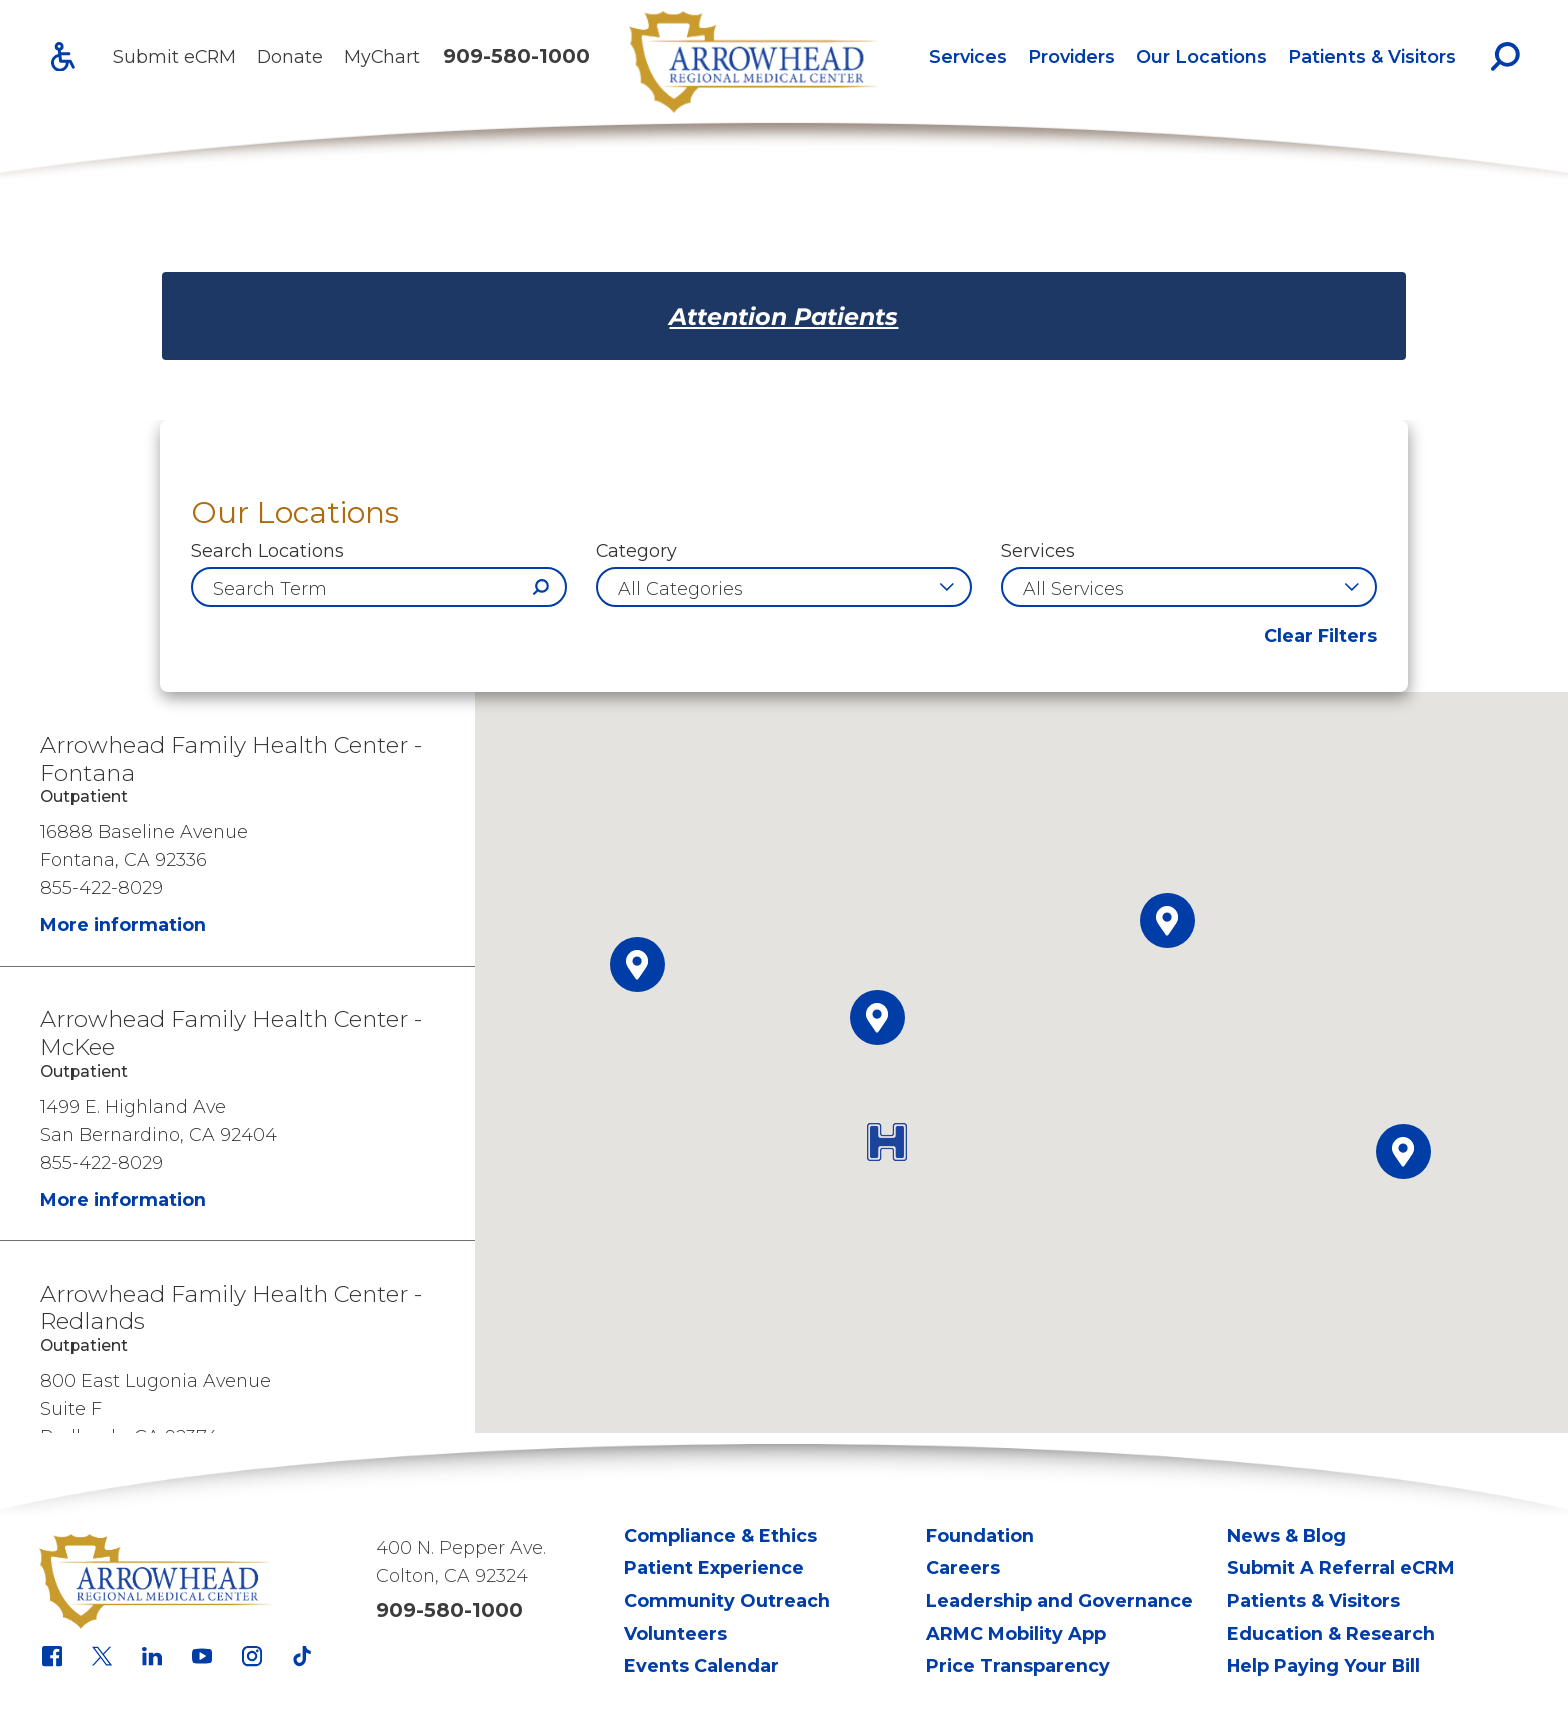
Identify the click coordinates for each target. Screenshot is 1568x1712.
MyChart (382, 56)
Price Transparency (1018, 1665)
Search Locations (267, 551)
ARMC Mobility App (1016, 1633)
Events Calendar (701, 1665)
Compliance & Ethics (720, 1535)
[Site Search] (1505, 56)
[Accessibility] (63, 57)
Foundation (980, 1535)
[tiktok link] (302, 1656)
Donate (290, 56)
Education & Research (1331, 1633)
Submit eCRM (174, 56)
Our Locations (1201, 56)
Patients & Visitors (1372, 56)
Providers (1071, 56)
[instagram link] (252, 1656)
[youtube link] (202, 1656)
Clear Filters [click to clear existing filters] (1320, 635)
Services (968, 56)
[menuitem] (967, 56)
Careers (963, 1567)
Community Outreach (727, 1600)
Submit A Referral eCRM (1341, 1567)
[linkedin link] (152, 1656)
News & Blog (1286, 1535)
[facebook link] (52, 1656)
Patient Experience (714, 1567)
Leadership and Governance (1059, 1600)
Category (636, 551)
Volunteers (675, 1633)
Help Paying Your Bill (1323, 1665)
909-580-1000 (516, 56)
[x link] (102, 1656)
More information (123, 924)
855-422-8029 (101, 887)
